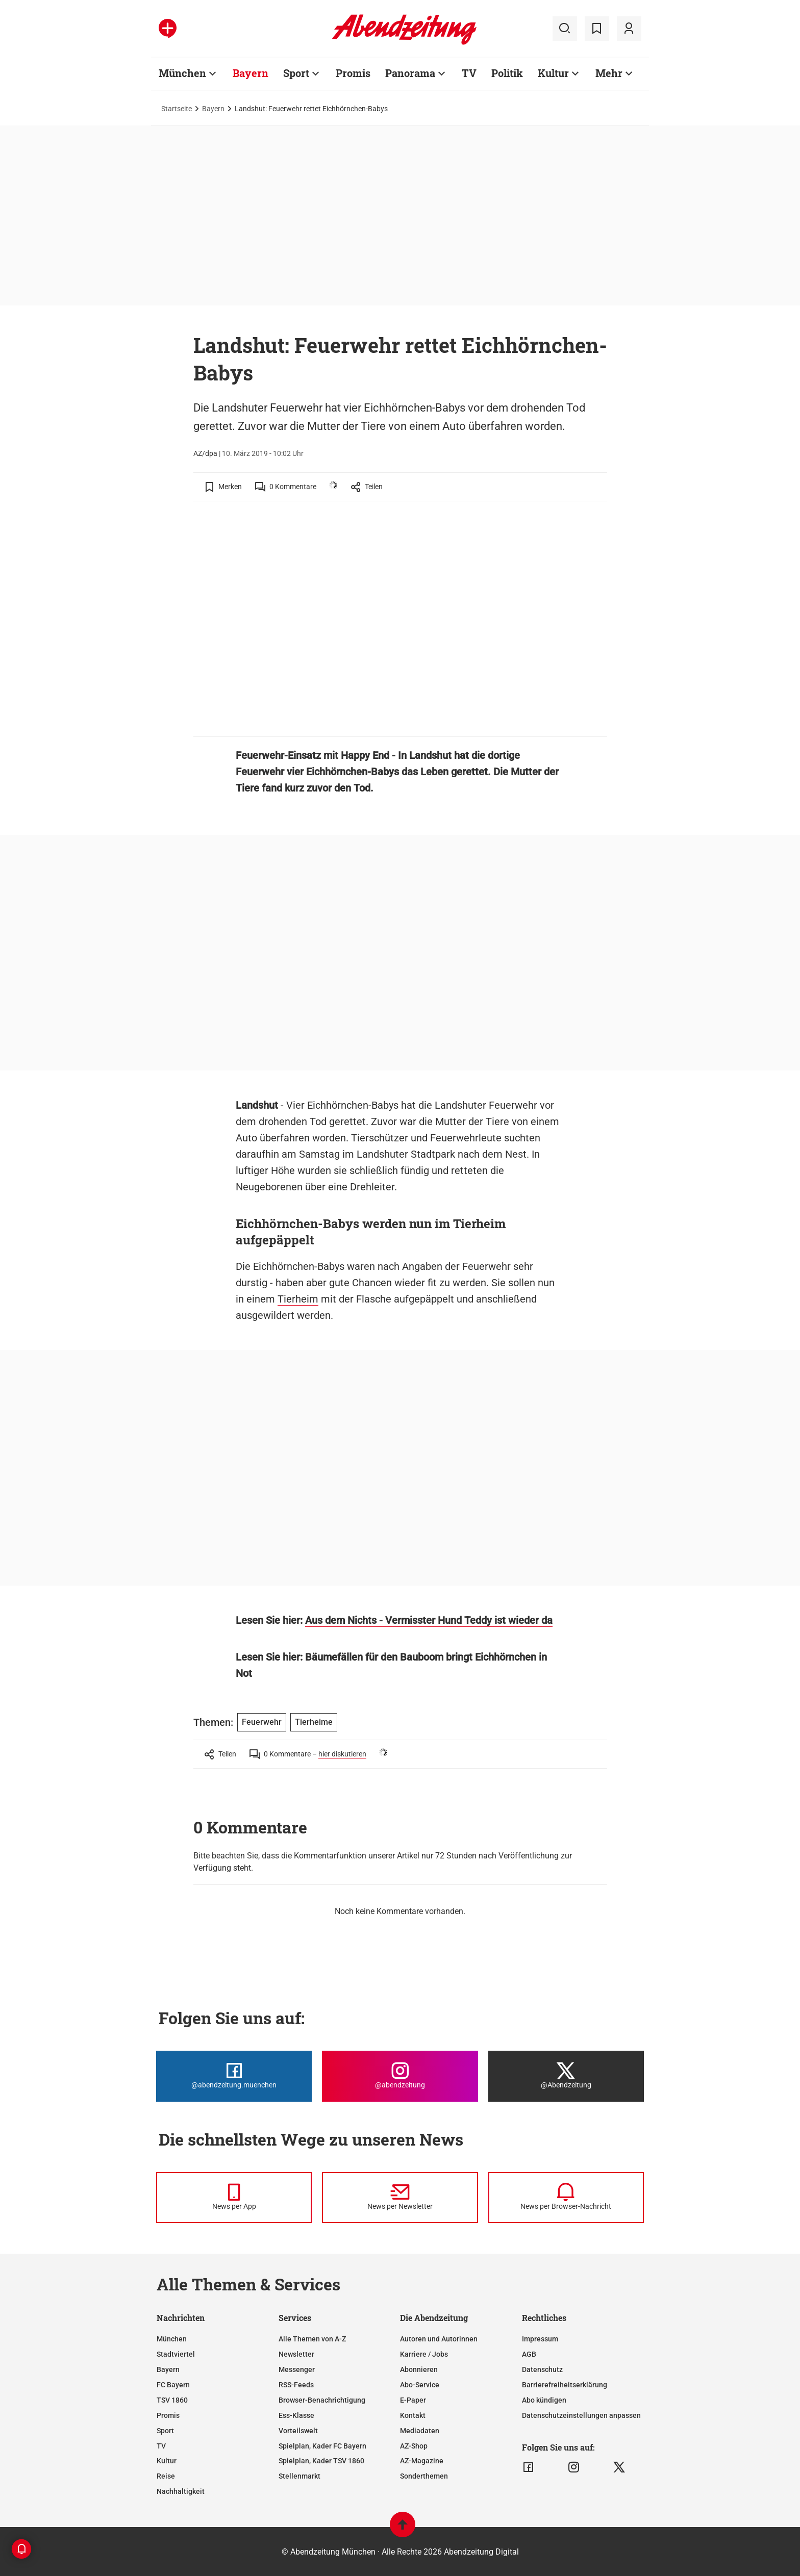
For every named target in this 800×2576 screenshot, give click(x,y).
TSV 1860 (172, 2400)
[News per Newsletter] (400, 2197)
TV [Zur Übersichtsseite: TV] (469, 73)
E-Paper (413, 2400)
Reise (166, 2476)
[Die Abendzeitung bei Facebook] (234, 2076)
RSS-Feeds (296, 2385)
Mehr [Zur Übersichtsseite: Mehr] (608, 73)
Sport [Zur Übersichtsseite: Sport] (296, 73)
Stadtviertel (176, 2354)
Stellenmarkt (299, 2476)
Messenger (297, 2369)
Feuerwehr (260, 772)
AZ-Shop (414, 2446)
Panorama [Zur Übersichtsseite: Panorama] (410, 73)
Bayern (213, 109)
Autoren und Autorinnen (439, 2339)
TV (161, 2446)
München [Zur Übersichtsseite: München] (182, 73)
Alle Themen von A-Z (312, 2339)
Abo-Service (419, 2385)
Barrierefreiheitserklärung (564, 2385)
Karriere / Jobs (424, 2354)
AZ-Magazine (421, 2461)
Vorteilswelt (298, 2431)
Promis (168, 2415)
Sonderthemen (424, 2476)
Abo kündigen (544, 2400)
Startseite (176, 109)
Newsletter (296, 2354)
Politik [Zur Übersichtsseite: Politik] (507, 73)
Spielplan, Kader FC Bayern (322, 2446)
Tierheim (298, 1299)
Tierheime (314, 1722)
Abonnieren (419, 2369)
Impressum (540, 2339)
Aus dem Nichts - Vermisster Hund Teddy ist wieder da (429, 1620)
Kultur (167, 2461)
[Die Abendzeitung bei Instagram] (400, 2076)
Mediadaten (419, 2431)
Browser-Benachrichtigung (322, 2400)
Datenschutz (542, 2369)
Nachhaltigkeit (181, 2491)
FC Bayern (173, 2385)
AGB (529, 2354)
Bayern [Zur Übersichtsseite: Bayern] (250, 73)
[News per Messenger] (234, 2197)
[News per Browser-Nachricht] (566, 2197)
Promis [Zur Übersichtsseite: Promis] (353, 73)
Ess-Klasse (296, 2415)
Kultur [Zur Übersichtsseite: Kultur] (553, 73)
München (172, 2339)
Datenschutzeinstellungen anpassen (581, 2415)
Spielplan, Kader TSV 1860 (321, 2461)
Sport (165, 2431)
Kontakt (413, 2415)
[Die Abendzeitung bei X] (566, 2076)
